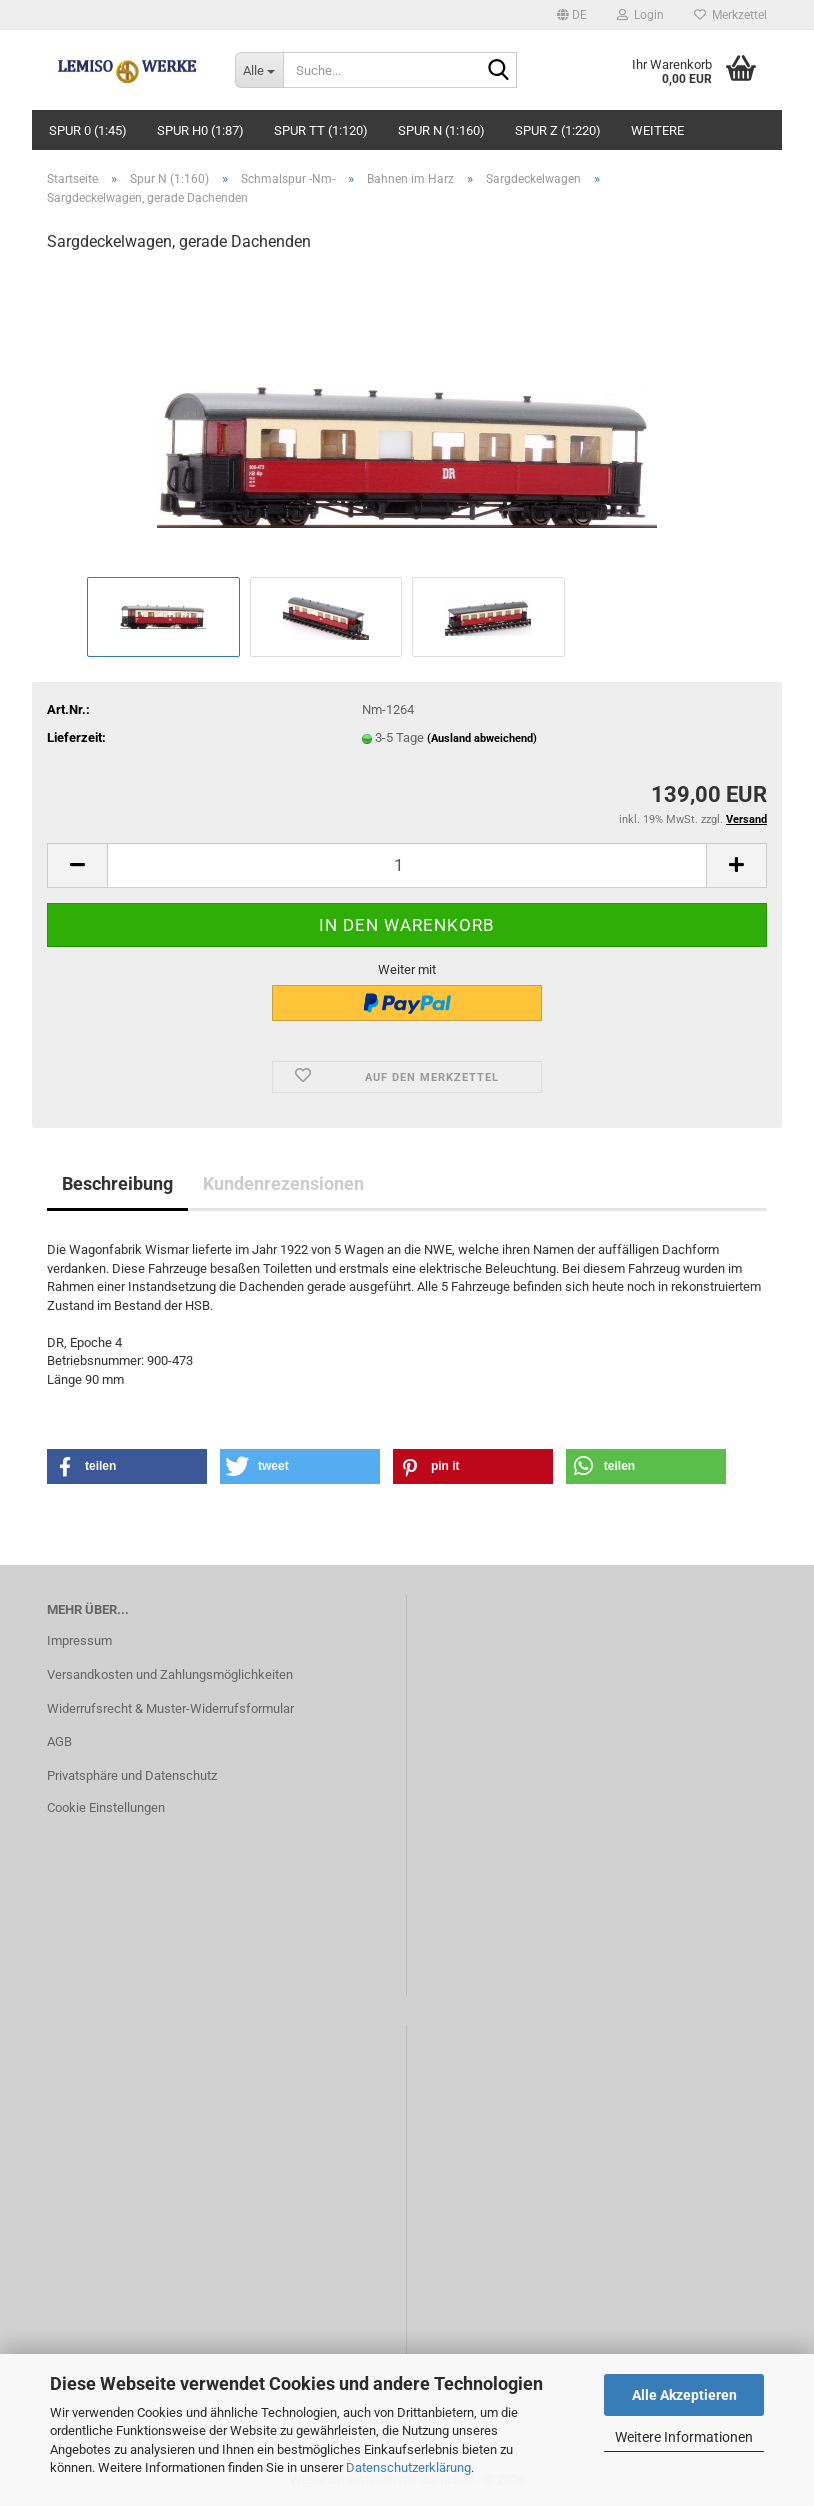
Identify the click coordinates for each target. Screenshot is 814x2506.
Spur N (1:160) (441, 130)
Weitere (657, 130)
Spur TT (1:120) (321, 130)
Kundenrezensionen (283, 1183)
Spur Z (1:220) (558, 130)
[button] (572, 15)
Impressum (79, 1640)
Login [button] (640, 15)
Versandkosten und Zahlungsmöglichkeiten (170, 1674)
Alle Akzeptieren (684, 2395)
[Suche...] (259, 70)
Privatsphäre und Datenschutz (132, 1775)
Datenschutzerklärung (408, 2467)
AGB (59, 1741)
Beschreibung (117, 1183)
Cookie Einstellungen (106, 1807)
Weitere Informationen (684, 2437)
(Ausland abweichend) (482, 738)
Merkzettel (730, 15)
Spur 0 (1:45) (88, 130)
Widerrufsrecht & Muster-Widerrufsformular (170, 1708)
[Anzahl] (407, 865)
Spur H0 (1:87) (200, 130)
